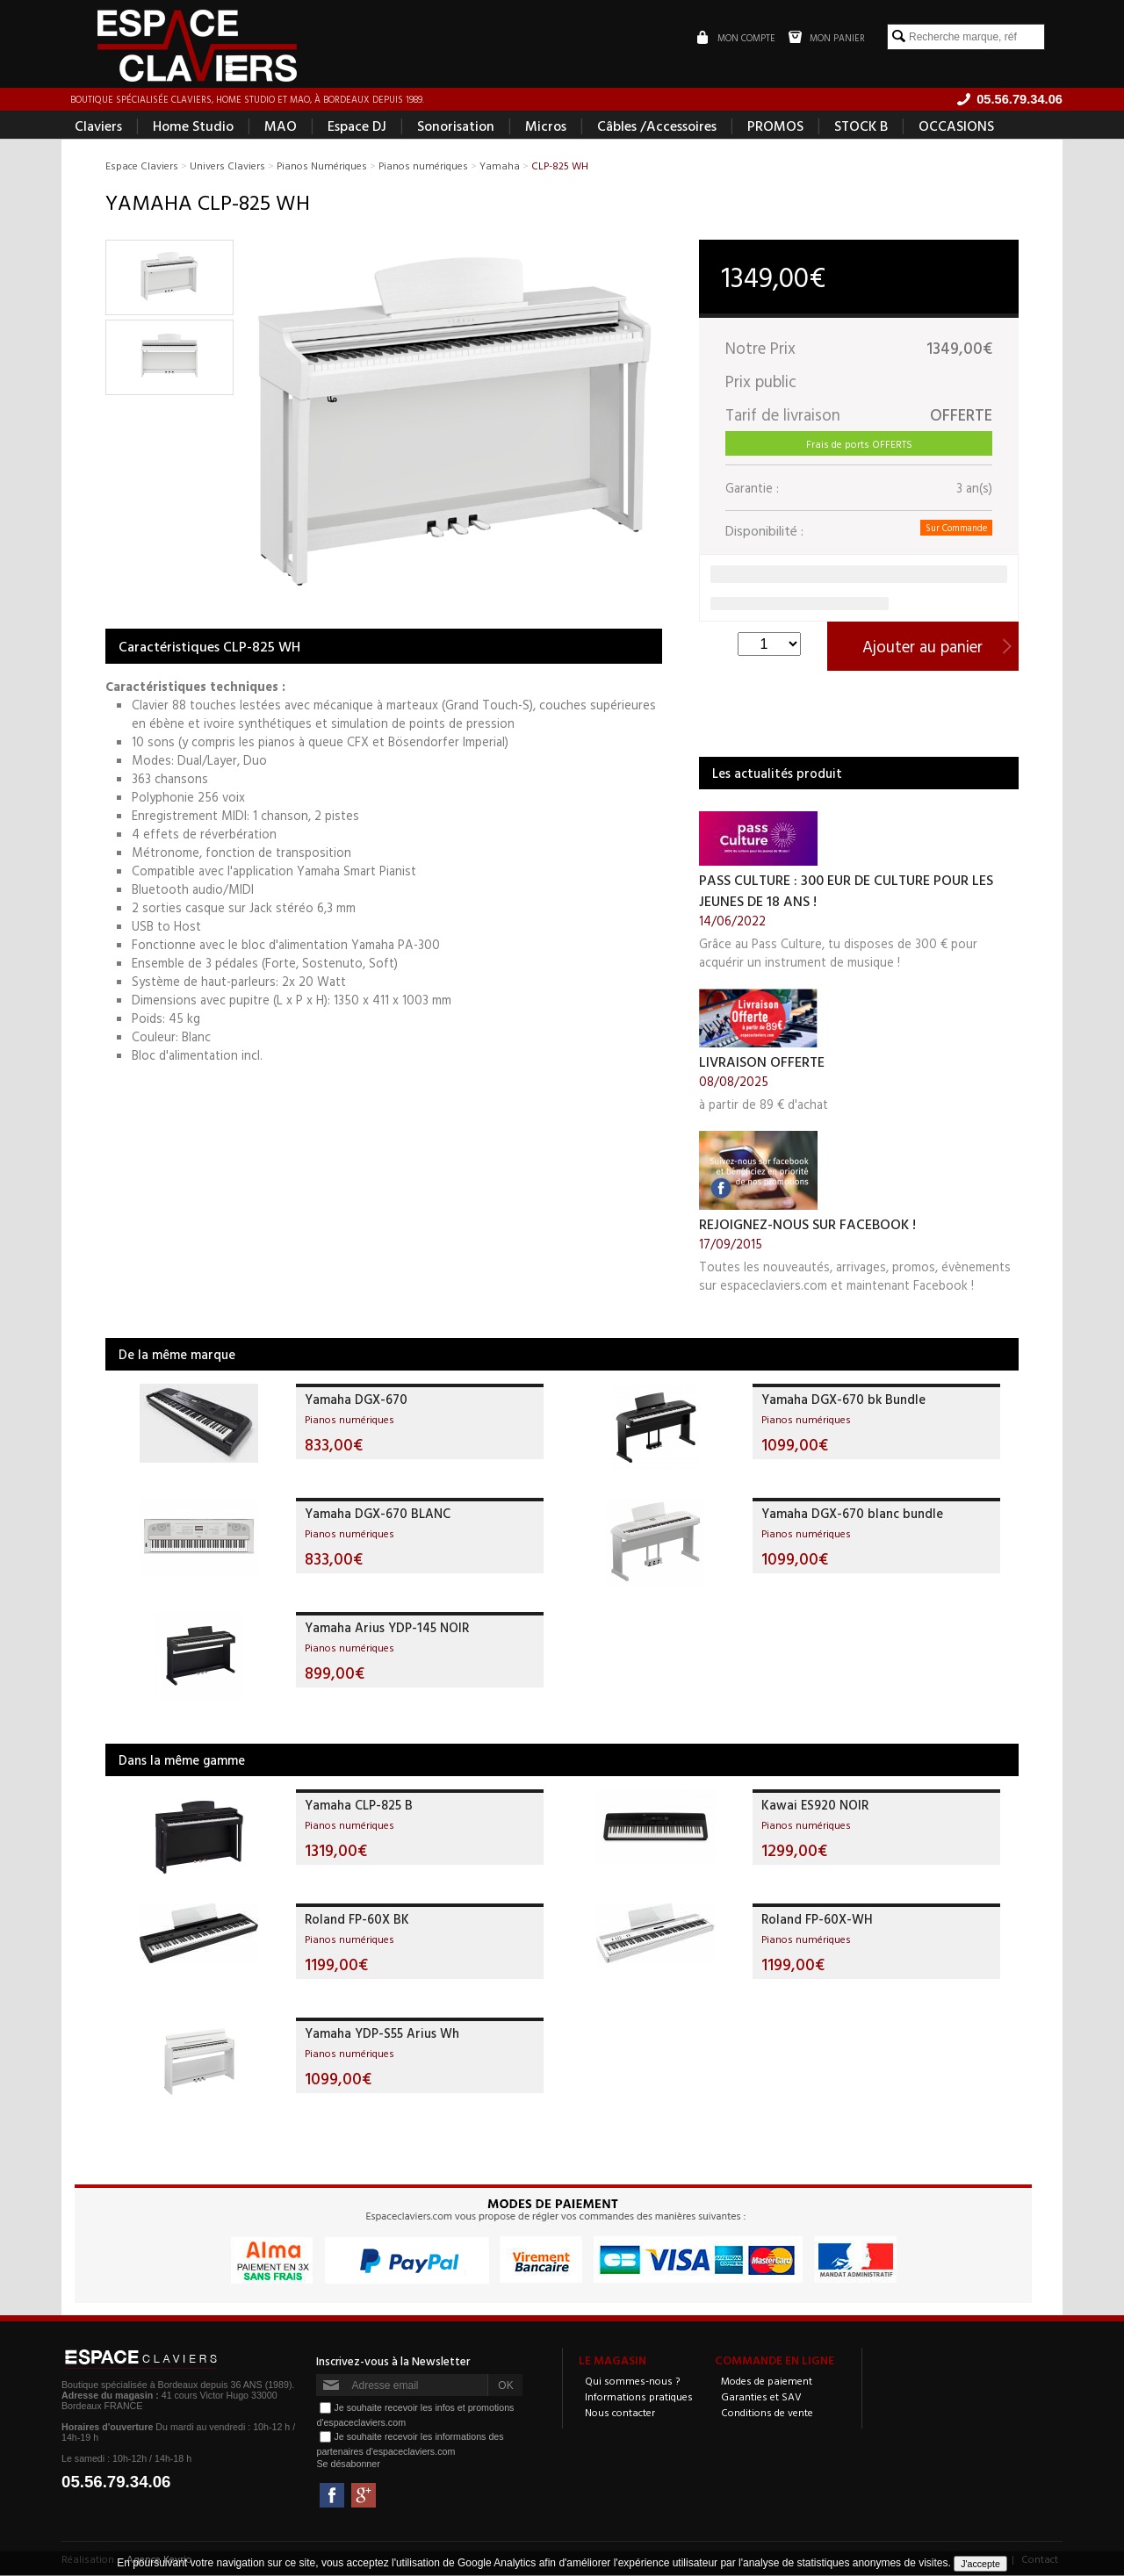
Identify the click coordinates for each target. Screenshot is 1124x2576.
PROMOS (775, 128)
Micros (545, 128)
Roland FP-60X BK (357, 1921)
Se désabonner (347, 2466)
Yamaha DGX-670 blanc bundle (852, 1516)
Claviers (98, 128)
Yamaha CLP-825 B (359, 1807)
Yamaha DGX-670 (356, 1401)
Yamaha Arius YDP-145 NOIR (387, 1630)
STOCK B (861, 128)
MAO (280, 128)
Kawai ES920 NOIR (814, 1807)
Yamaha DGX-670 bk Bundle (843, 1401)
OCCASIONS (956, 128)
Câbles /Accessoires (657, 128)
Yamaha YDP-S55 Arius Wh (382, 2035)
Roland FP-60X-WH (817, 1921)
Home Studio (193, 128)
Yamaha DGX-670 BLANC (377, 1516)
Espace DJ (357, 128)
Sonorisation (455, 128)
